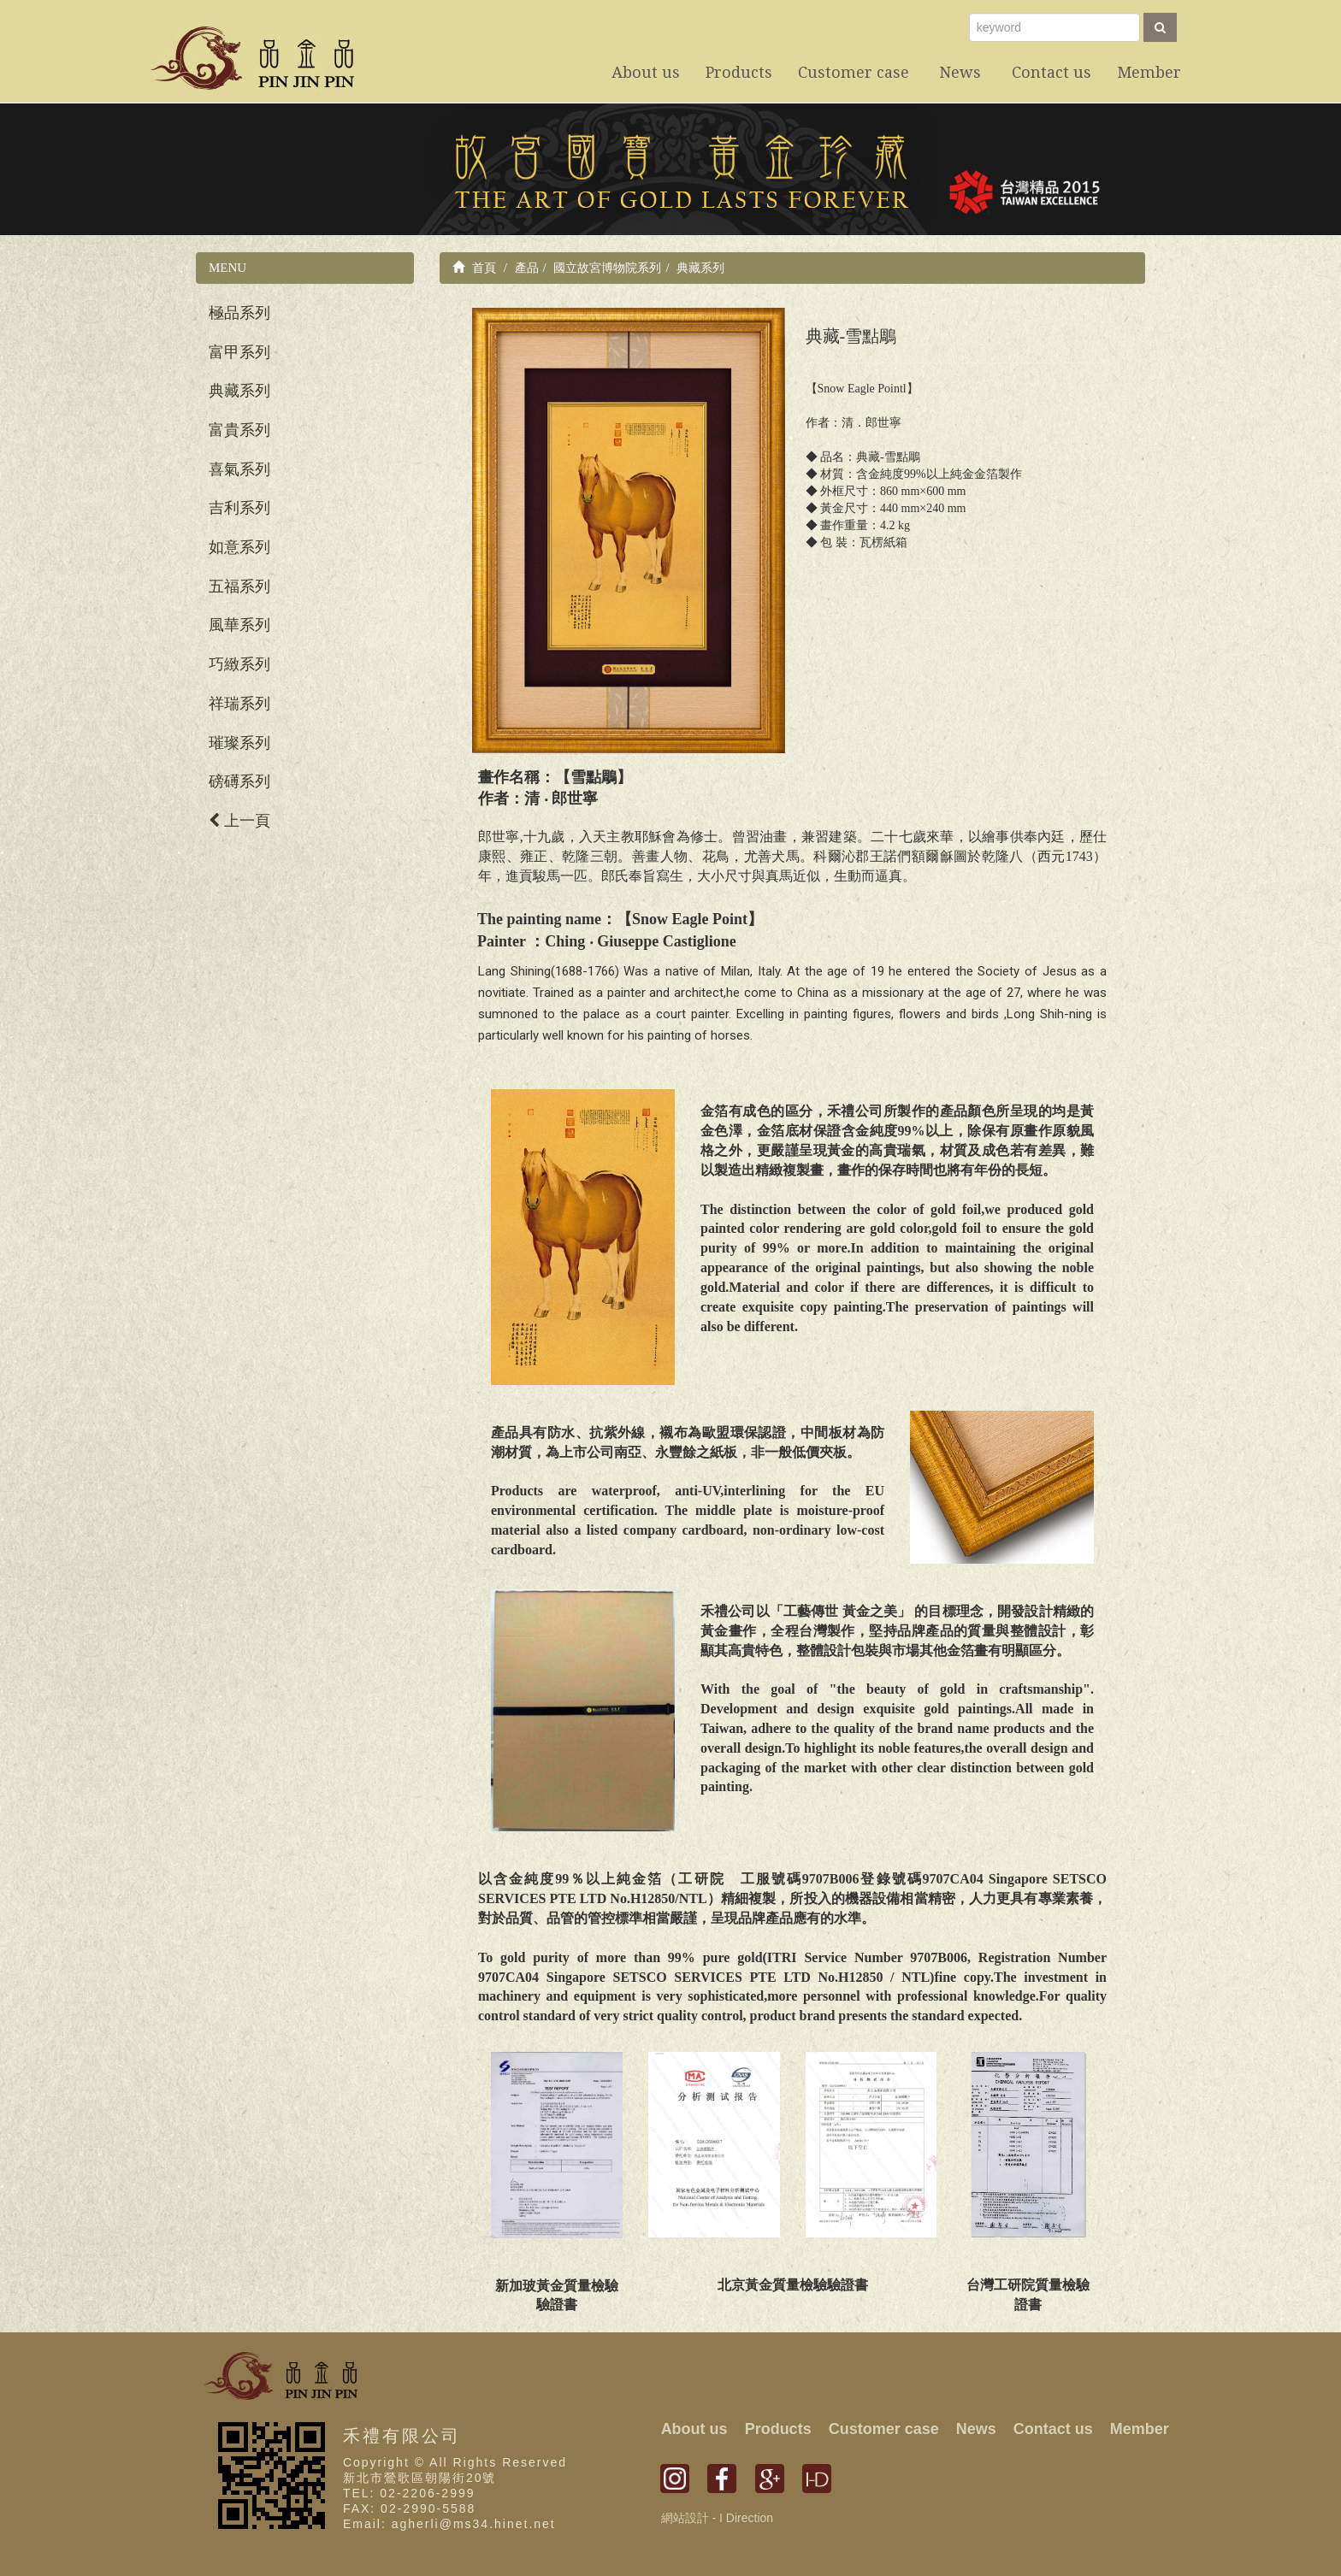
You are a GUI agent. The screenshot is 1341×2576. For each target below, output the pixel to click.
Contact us (1053, 2428)
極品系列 (239, 312)
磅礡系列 (239, 781)
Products (778, 2428)
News (976, 2428)
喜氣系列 (239, 469)
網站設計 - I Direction (717, 2518)
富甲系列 (239, 352)
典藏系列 (239, 390)
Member (1139, 2428)
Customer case (884, 2428)
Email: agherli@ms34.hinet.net (449, 2524)
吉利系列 (239, 507)
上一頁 (239, 820)
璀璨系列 (239, 743)
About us (694, 2428)
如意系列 (239, 547)
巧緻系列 (239, 664)
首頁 (474, 267)
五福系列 (239, 586)
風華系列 (239, 625)
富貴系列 (239, 430)
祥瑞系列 (239, 703)
